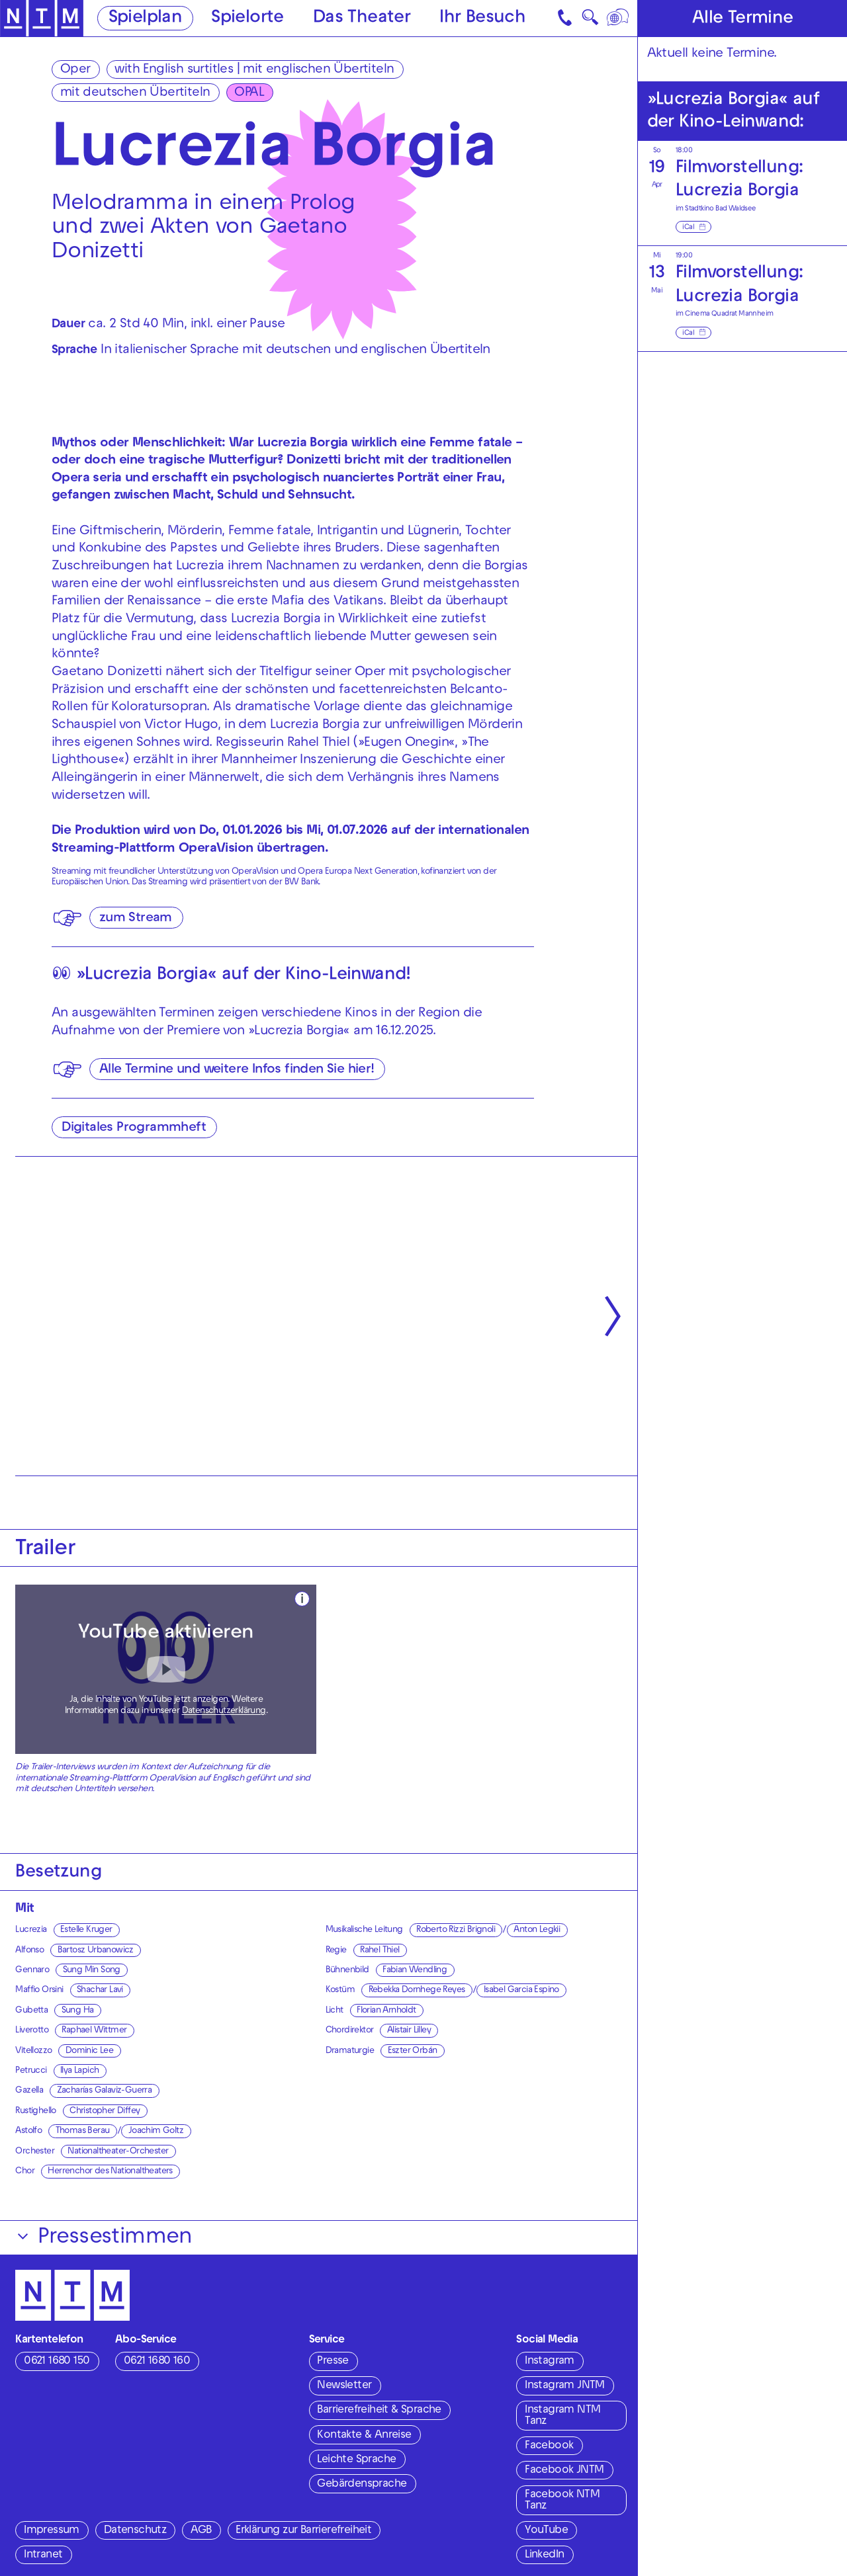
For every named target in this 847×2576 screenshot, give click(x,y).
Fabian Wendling (414, 1970)
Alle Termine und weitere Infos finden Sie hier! (237, 1070)
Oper (75, 70)
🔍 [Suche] (590, 21)
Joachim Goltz (155, 2131)
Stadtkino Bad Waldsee (720, 209)
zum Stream (135, 919)
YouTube (546, 2531)
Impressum (51, 2531)
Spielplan (146, 19)
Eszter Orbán (412, 2051)
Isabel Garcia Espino (521, 1990)
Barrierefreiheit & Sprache (379, 2410)
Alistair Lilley (409, 2030)
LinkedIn (544, 2555)
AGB (201, 2531)
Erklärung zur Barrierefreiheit (303, 2531)
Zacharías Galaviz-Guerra (104, 2091)
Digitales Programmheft (134, 1128)
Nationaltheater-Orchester (117, 2151)
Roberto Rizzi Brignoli (455, 1930)
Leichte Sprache (356, 2460)
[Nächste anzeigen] (613, 1316)
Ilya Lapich (79, 2071)
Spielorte (247, 19)
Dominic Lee (89, 2051)
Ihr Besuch (482, 19)
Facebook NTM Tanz (562, 2501)
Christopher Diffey (104, 2111)
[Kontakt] (566, 18)
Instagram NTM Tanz (562, 2416)
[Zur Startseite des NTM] (41, 18)
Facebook (549, 2446)
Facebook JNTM (564, 2471)
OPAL (249, 93)
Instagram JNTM (565, 2386)
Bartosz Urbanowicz (96, 1950)
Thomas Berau (83, 2131)
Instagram (549, 2361)
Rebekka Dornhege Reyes (417, 1990)
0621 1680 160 (157, 2361)
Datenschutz (135, 2531)
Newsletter (344, 2386)
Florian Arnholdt (386, 2011)
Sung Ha (78, 2011)
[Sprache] (619, 18)
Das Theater (361, 19)
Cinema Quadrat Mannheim (729, 314)
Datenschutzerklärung (224, 1711)
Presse (332, 2361)
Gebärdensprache (361, 2484)
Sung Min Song (91, 1970)
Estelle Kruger (86, 1930)
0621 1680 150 (56, 2361)
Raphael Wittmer (94, 2030)
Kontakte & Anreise (364, 2436)
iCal (688, 227)
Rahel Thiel (379, 1950)
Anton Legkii (536, 1930)
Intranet (43, 2555)
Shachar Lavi (100, 1990)
